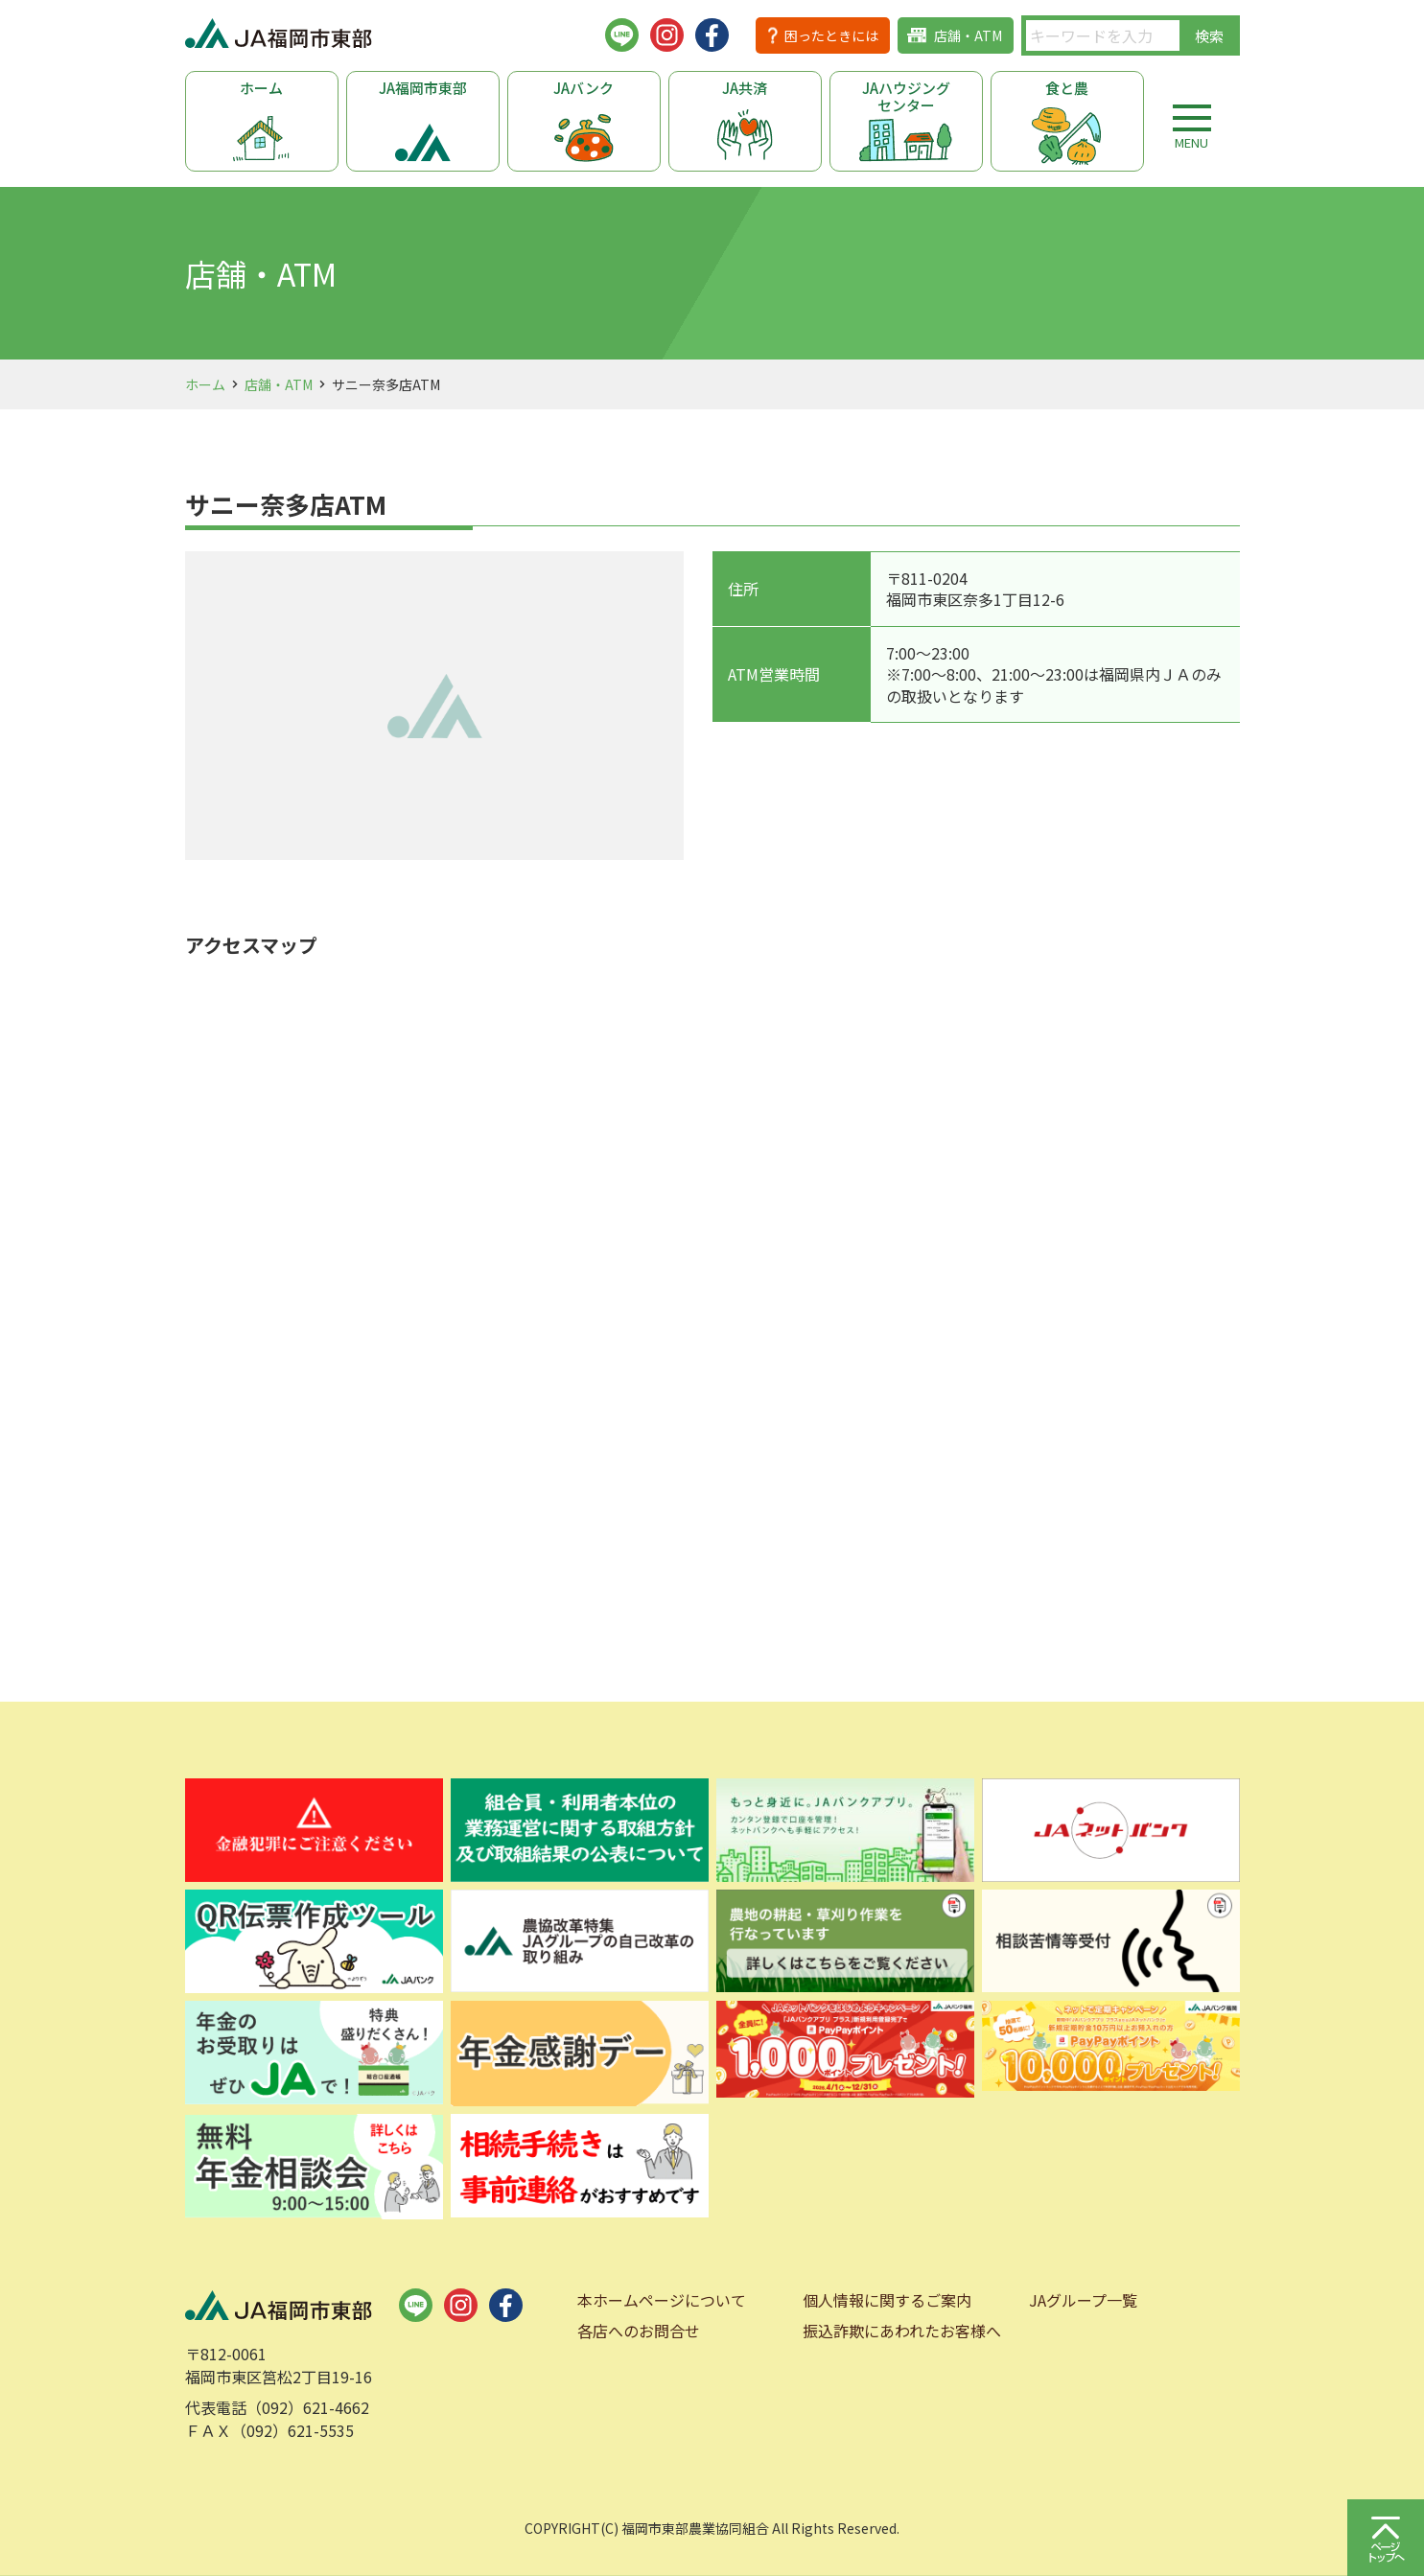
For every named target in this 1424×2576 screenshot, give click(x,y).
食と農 (1066, 88)
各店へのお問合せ (638, 2330)
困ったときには (831, 35)
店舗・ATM (968, 35)
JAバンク (583, 88)
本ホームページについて (661, 2299)
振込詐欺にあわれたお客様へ (902, 2330)
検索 (1209, 36)
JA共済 (744, 88)
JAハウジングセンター (906, 96)
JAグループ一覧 (1083, 2299)
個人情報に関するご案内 (887, 2299)
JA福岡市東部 (423, 88)
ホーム (261, 88)
